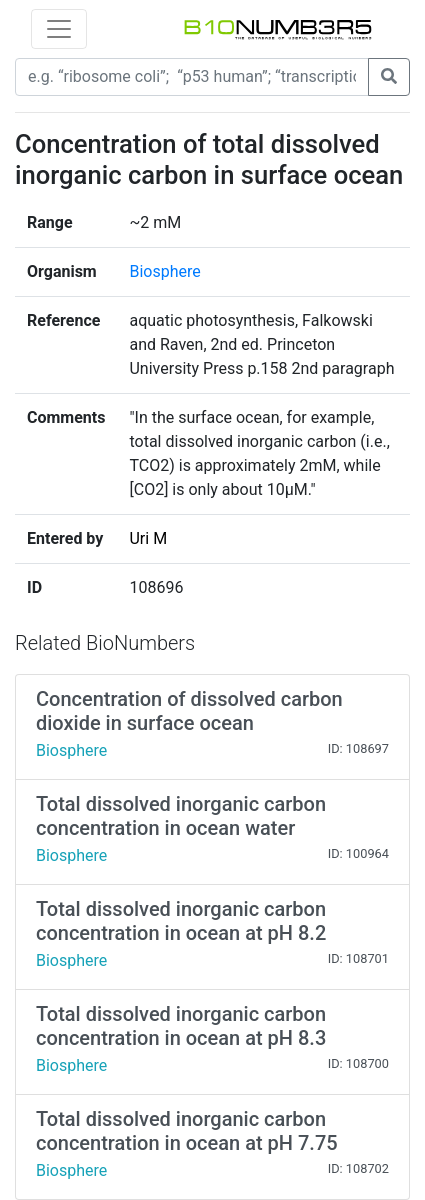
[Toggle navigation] (59, 29)
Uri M (148, 538)
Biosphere (164, 271)
